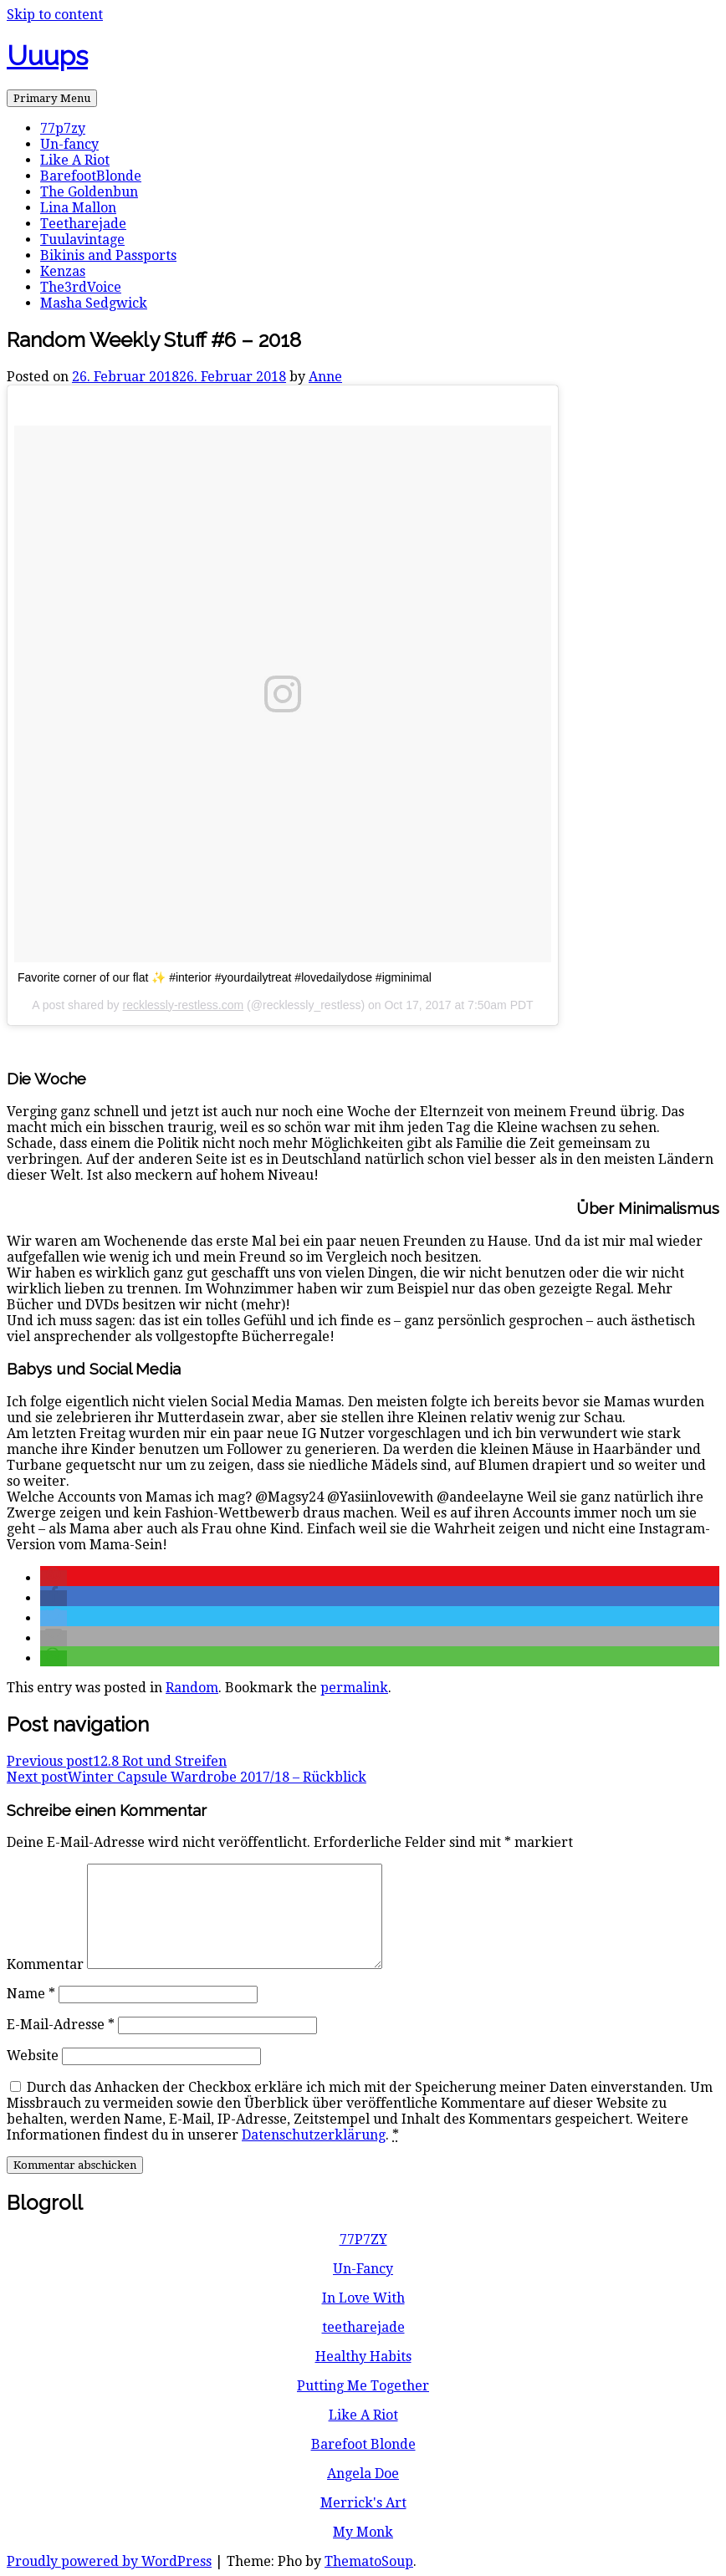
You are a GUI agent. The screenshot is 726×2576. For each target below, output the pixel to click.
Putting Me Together (363, 2386)
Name (31, 1994)
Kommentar (45, 1964)
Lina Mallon (78, 208)
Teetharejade (83, 224)
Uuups (47, 55)
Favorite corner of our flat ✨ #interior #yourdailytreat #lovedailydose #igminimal (225, 977)
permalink (354, 1688)
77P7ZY (363, 2239)
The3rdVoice (80, 287)
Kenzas (62, 271)
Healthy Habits (363, 2356)
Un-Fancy (363, 2269)
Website (33, 2055)
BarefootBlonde (90, 176)
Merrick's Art (363, 2503)
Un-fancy (69, 144)
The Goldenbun (89, 192)
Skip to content (55, 15)
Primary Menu (51, 98)
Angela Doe (363, 2474)
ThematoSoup (369, 2561)
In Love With (363, 2298)
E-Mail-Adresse (61, 2025)
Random (192, 1688)
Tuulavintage (82, 239)
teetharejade (363, 2327)
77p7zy (62, 128)
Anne (325, 377)
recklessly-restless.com (183, 1005)
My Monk (363, 2532)
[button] (53, 1578)
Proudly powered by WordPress (109, 2561)
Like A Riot (75, 160)
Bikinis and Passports (108, 255)
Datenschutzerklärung (314, 2135)
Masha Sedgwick (93, 303)
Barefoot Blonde (363, 2444)
